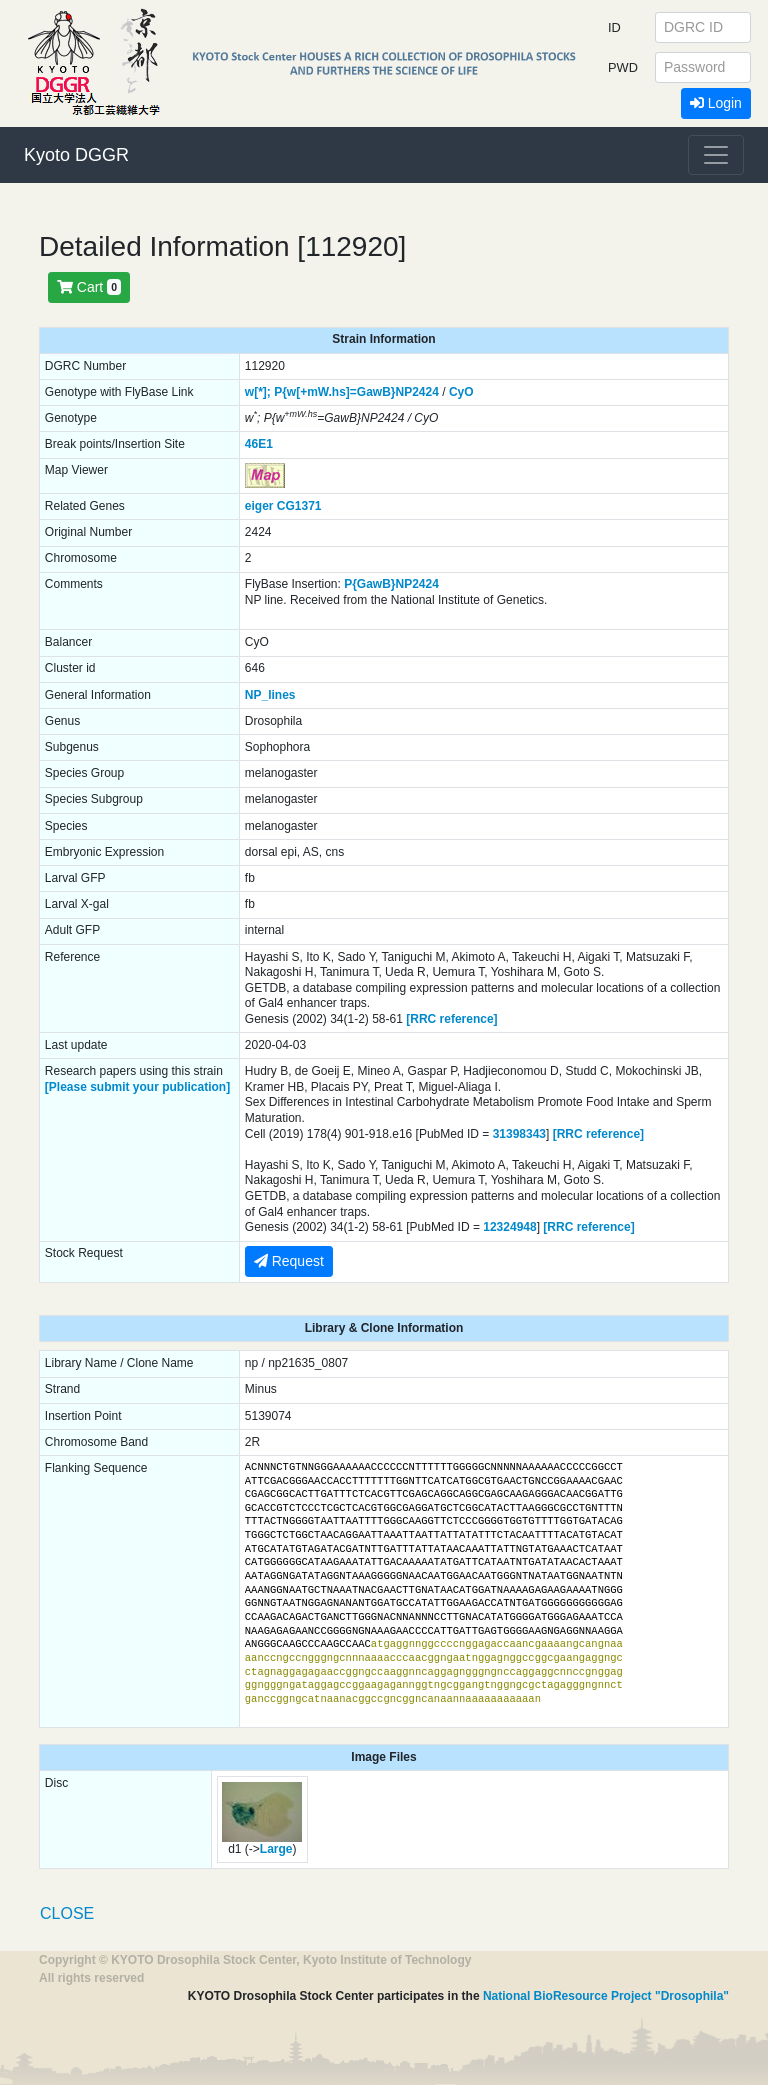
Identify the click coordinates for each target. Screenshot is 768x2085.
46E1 (259, 444)
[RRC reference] (451, 1019)
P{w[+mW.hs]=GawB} (334, 392)
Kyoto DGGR (76, 155)
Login (716, 103)
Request (289, 1261)
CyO (461, 392)
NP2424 (417, 392)
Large (276, 1849)
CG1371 (299, 506)
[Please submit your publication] (137, 1087)
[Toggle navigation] (716, 155)
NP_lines (270, 695)
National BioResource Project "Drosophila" (606, 1996)
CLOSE (67, 1913)
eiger (259, 506)
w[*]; (258, 392)
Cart (89, 287)
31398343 (519, 1134)
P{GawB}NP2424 (391, 584)
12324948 (509, 1227)
